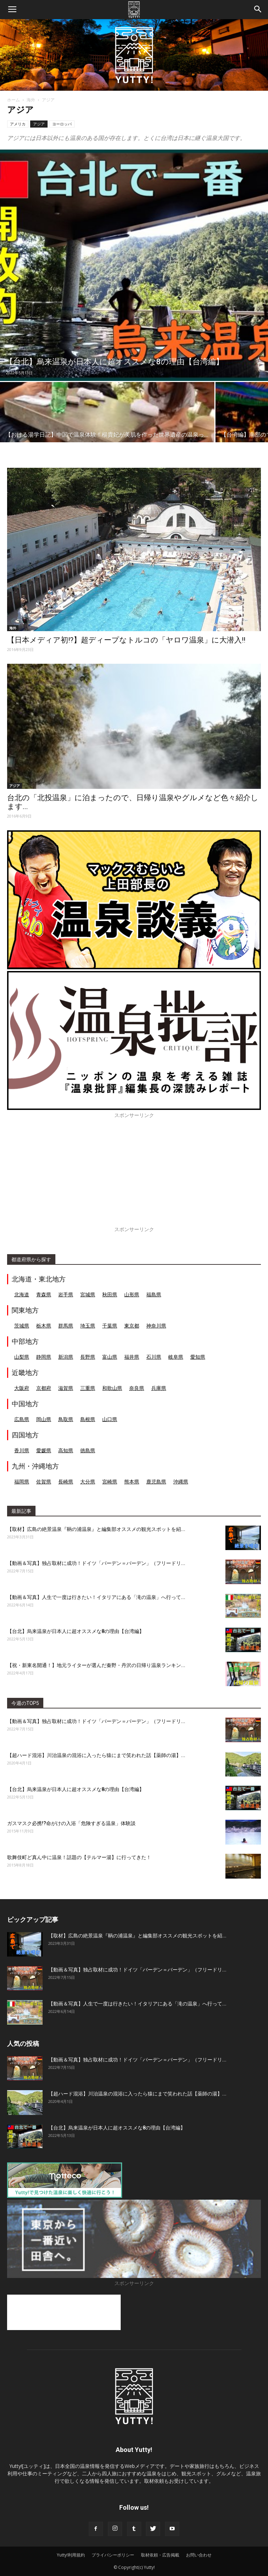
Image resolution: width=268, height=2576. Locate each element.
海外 (31, 100)
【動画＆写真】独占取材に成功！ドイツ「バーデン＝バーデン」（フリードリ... (96, 1563)
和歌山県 (112, 1388)
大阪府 (21, 1388)
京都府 (43, 1388)
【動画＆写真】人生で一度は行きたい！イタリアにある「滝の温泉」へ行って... (96, 1597)
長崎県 (65, 1481)
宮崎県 (109, 1481)
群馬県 (65, 1325)
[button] (258, 9)
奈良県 (136, 1388)
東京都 (131, 1325)
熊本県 (131, 1481)
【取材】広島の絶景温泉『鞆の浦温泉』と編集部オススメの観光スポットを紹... (96, 1529)
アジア (39, 124)
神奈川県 (156, 1325)
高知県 (65, 1450)
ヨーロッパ (62, 124)
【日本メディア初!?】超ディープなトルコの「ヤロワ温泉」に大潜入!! (126, 640)
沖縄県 (180, 1481)
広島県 (21, 1419)
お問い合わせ (199, 2555)
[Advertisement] (134, 1176)
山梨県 (21, 1356)
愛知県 (197, 1356)
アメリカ (18, 124)
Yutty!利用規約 (71, 2555)
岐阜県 (175, 1356)
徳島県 (87, 1450)
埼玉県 (87, 1325)
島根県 (87, 1419)
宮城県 (87, 1294)
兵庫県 (158, 1388)
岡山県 (43, 1419)
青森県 (43, 1294)
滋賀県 (65, 1388)
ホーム (13, 100)
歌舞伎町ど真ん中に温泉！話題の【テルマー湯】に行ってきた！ (79, 1857)
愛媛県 (43, 1450)
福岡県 (21, 1481)
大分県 (87, 1481)
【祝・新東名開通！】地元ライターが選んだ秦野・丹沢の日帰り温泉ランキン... (96, 1665)
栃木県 (43, 1325)
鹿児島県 (156, 1481)
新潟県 (65, 1356)
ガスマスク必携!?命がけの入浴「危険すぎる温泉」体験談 (71, 1823)
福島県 (153, 1294)
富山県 (109, 1356)
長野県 (87, 1356)
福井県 (131, 1356)
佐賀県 (43, 1481)
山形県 (131, 1294)
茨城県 (21, 1325)
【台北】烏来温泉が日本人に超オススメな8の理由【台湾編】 (75, 1631)
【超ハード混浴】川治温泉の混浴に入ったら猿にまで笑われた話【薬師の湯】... (96, 1755)
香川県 (21, 1450)
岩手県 (65, 1294)
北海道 (21, 1294)
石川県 (153, 1356)
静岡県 (43, 1356)
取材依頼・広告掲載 (160, 2555)
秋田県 (109, 1294)
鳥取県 (65, 1419)
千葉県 (109, 1325)
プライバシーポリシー (113, 2555)
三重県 (87, 1388)
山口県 (109, 1419)
